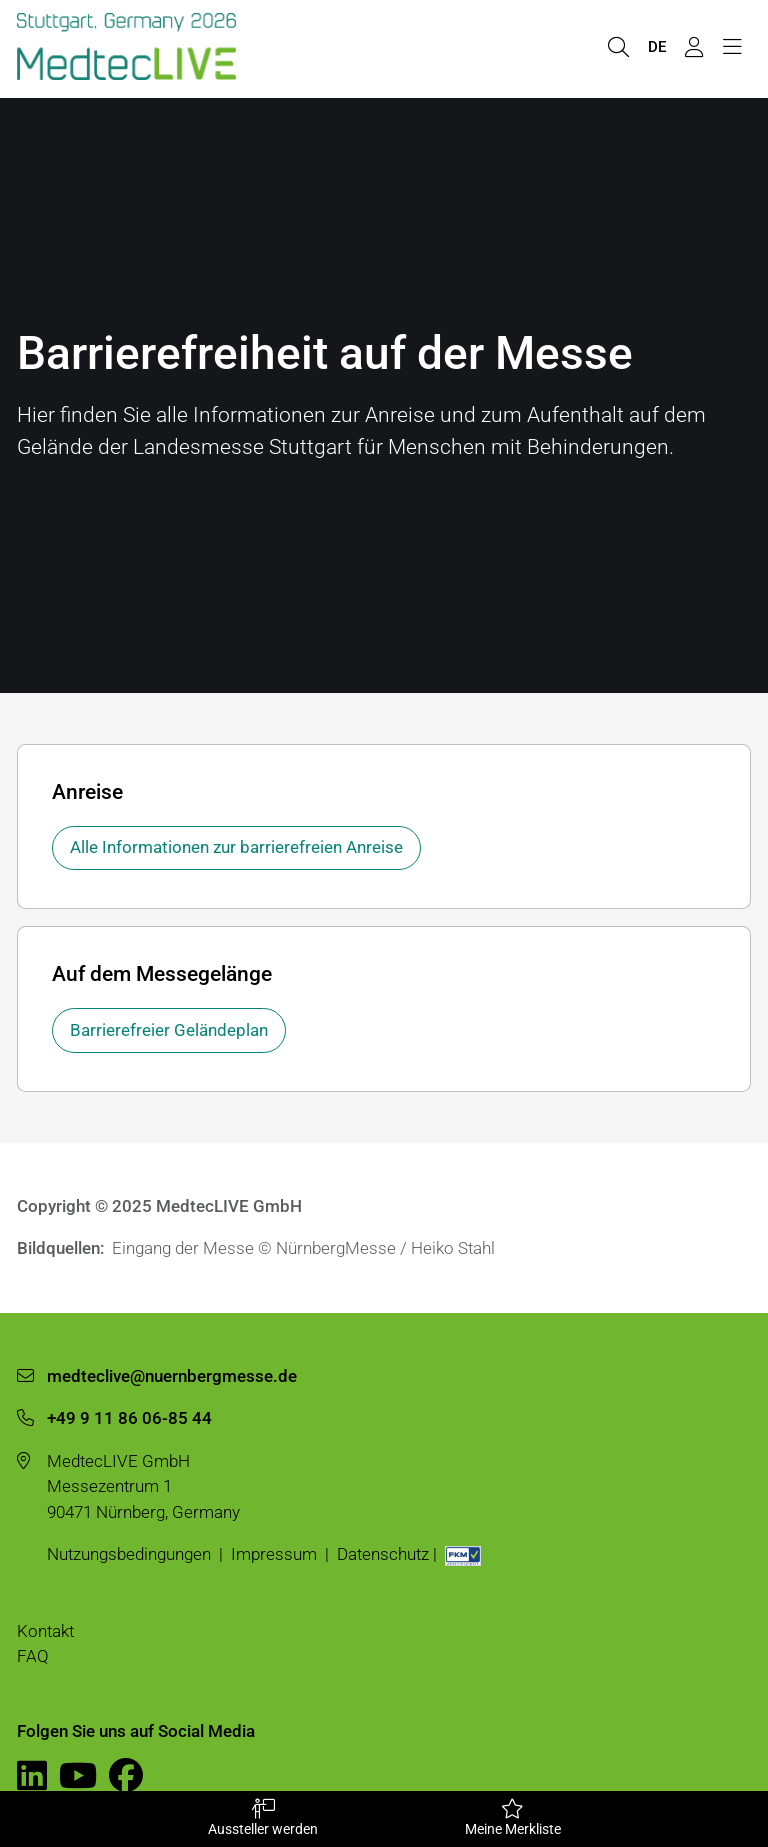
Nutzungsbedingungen (129, 1554)
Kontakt (45, 1631)
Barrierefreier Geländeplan (169, 1030)
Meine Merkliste (512, 1818)
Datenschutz (383, 1554)
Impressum (274, 1554)
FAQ (33, 1656)
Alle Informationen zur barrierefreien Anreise (236, 847)
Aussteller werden (262, 1818)
